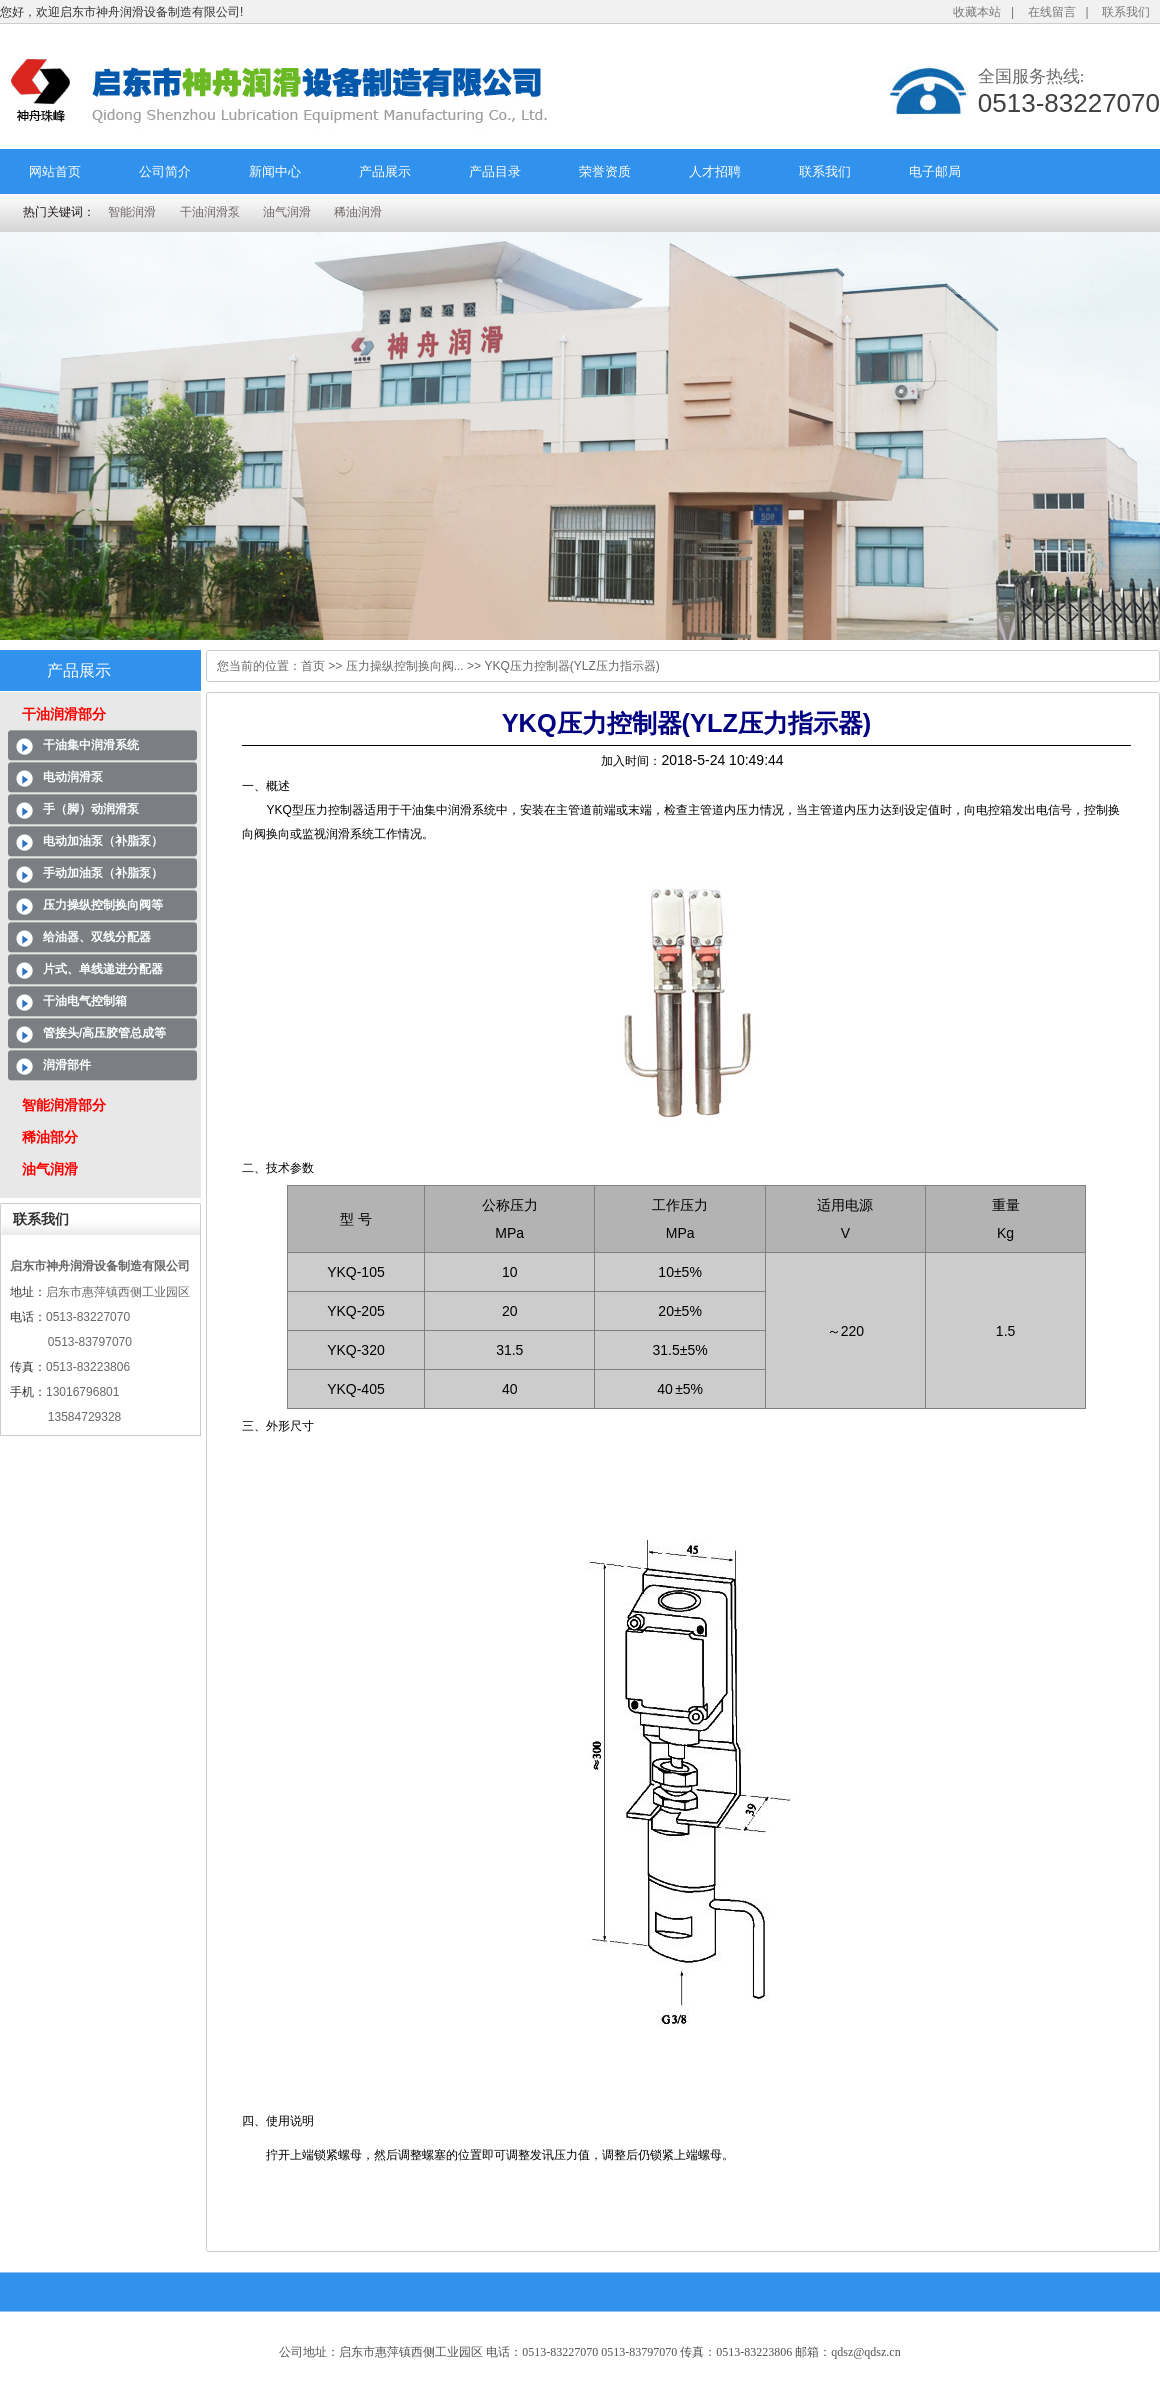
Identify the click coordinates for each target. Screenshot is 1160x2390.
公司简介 (165, 171)
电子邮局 (935, 171)
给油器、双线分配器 (97, 937)
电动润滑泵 (73, 777)
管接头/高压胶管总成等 (104, 1033)
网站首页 (55, 171)
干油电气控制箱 (85, 1001)
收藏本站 (977, 12)
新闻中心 (275, 171)
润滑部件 (67, 1065)
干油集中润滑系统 (91, 745)
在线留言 (1052, 12)
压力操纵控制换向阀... (405, 666)
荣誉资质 (605, 171)
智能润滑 (132, 212)
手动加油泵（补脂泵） (103, 873)
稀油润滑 (358, 212)
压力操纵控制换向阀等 (103, 905)
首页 (313, 666)
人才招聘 (715, 171)
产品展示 (385, 171)
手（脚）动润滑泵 (91, 809)
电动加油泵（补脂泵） (103, 841)
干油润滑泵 (210, 212)
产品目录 (495, 171)
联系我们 (1126, 12)
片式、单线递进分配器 (103, 969)
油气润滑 (287, 212)
